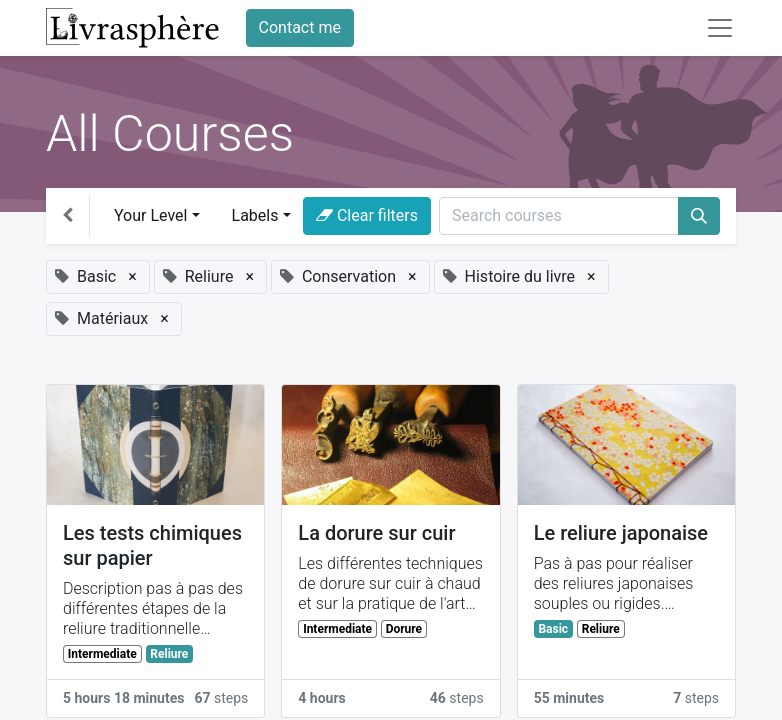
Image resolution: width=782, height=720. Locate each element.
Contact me (300, 27)
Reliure (169, 654)
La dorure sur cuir (376, 533)
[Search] (699, 216)
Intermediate (102, 654)
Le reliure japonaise (621, 533)
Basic (553, 629)
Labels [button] (255, 215)
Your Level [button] (150, 215)
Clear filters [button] (367, 215)
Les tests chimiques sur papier (152, 545)
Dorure (404, 629)
